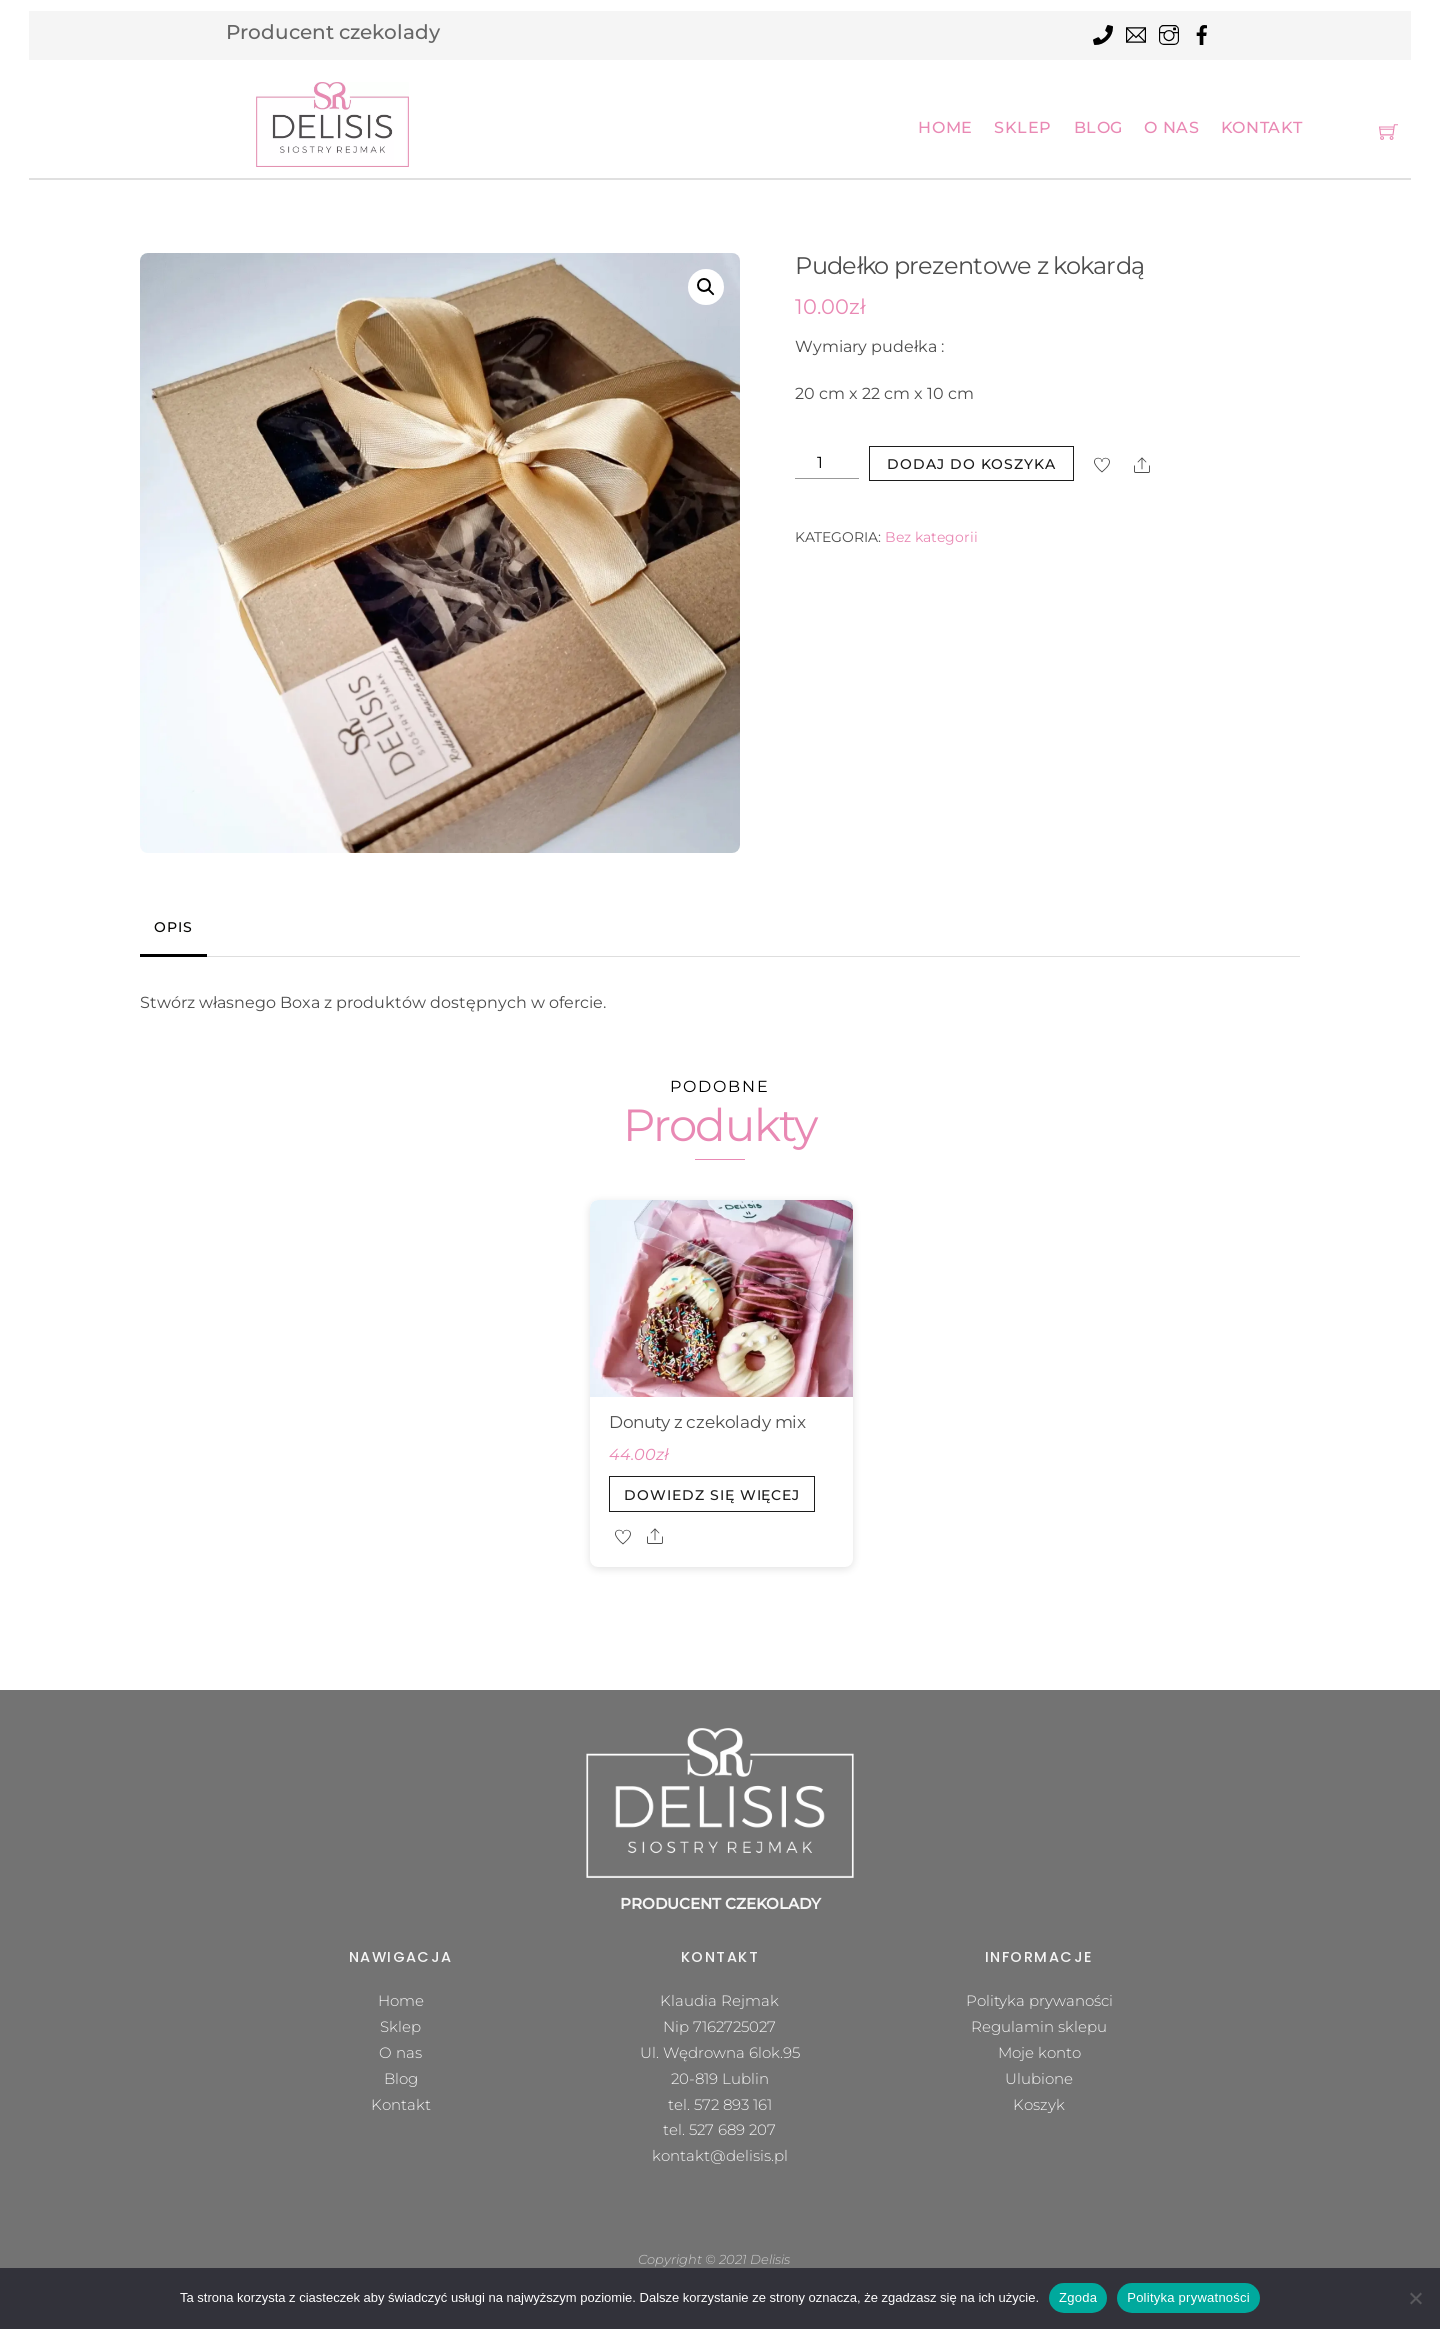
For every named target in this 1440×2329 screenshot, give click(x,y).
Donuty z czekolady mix (707, 1422)
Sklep (1023, 127)
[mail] (1136, 32)
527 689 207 (732, 2129)
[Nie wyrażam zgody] (1415, 2298)
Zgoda (1078, 2297)
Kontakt (1262, 127)
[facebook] (1202, 32)
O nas (1171, 127)
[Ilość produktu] (827, 463)
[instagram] (1169, 32)
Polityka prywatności (1188, 2297)
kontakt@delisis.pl (720, 2155)
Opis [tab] (173, 927)
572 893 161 (733, 2104)
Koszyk (1039, 2104)
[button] (706, 287)
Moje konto (1039, 2052)
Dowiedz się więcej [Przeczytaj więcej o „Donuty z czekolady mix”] (712, 1495)
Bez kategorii (931, 537)
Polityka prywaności (1039, 2000)
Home (945, 127)
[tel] (1103, 32)
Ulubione (1039, 2078)
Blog (1098, 127)
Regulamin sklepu (1039, 2026)
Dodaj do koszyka (971, 464)
